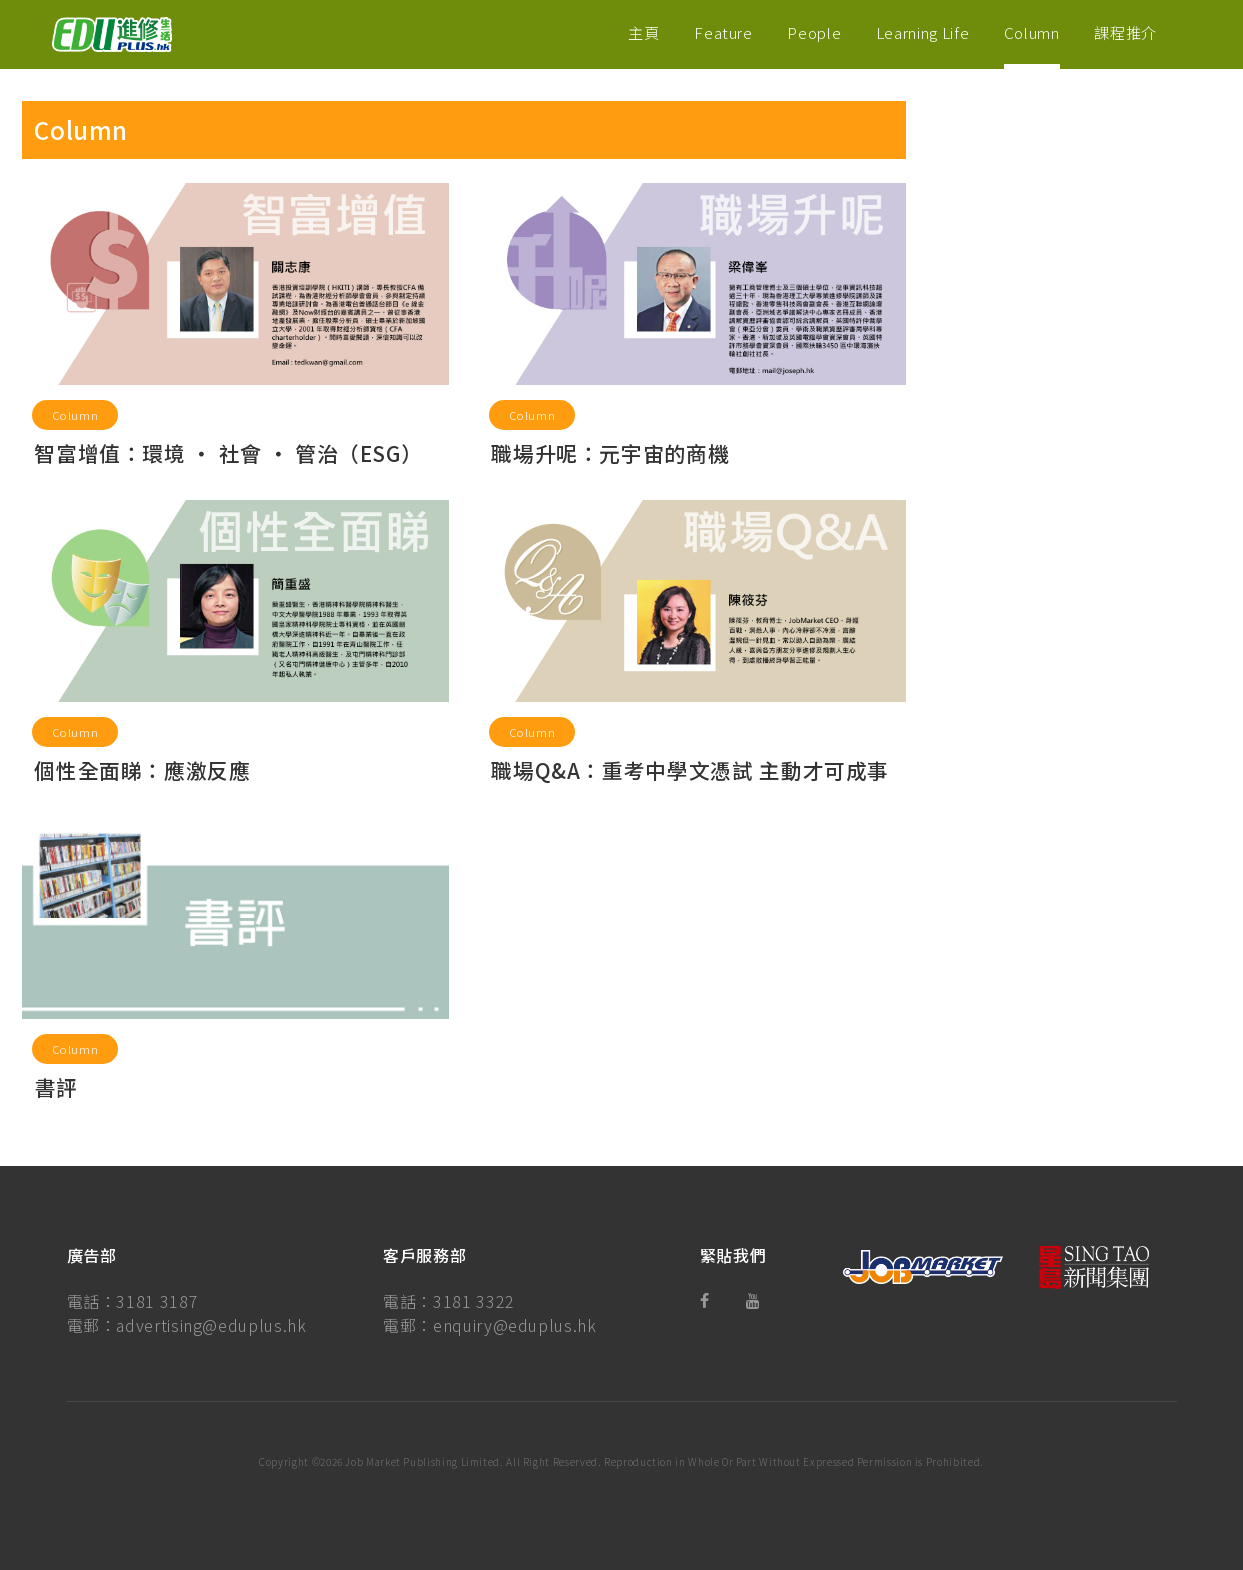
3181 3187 (157, 1301)
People (814, 32)
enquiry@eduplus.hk (515, 1325)
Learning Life (922, 32)
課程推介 (1125, 32)
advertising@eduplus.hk (211, 1325)
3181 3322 (474, 1301)
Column (1032, 32)
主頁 (643, 32)
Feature (723, 32)
